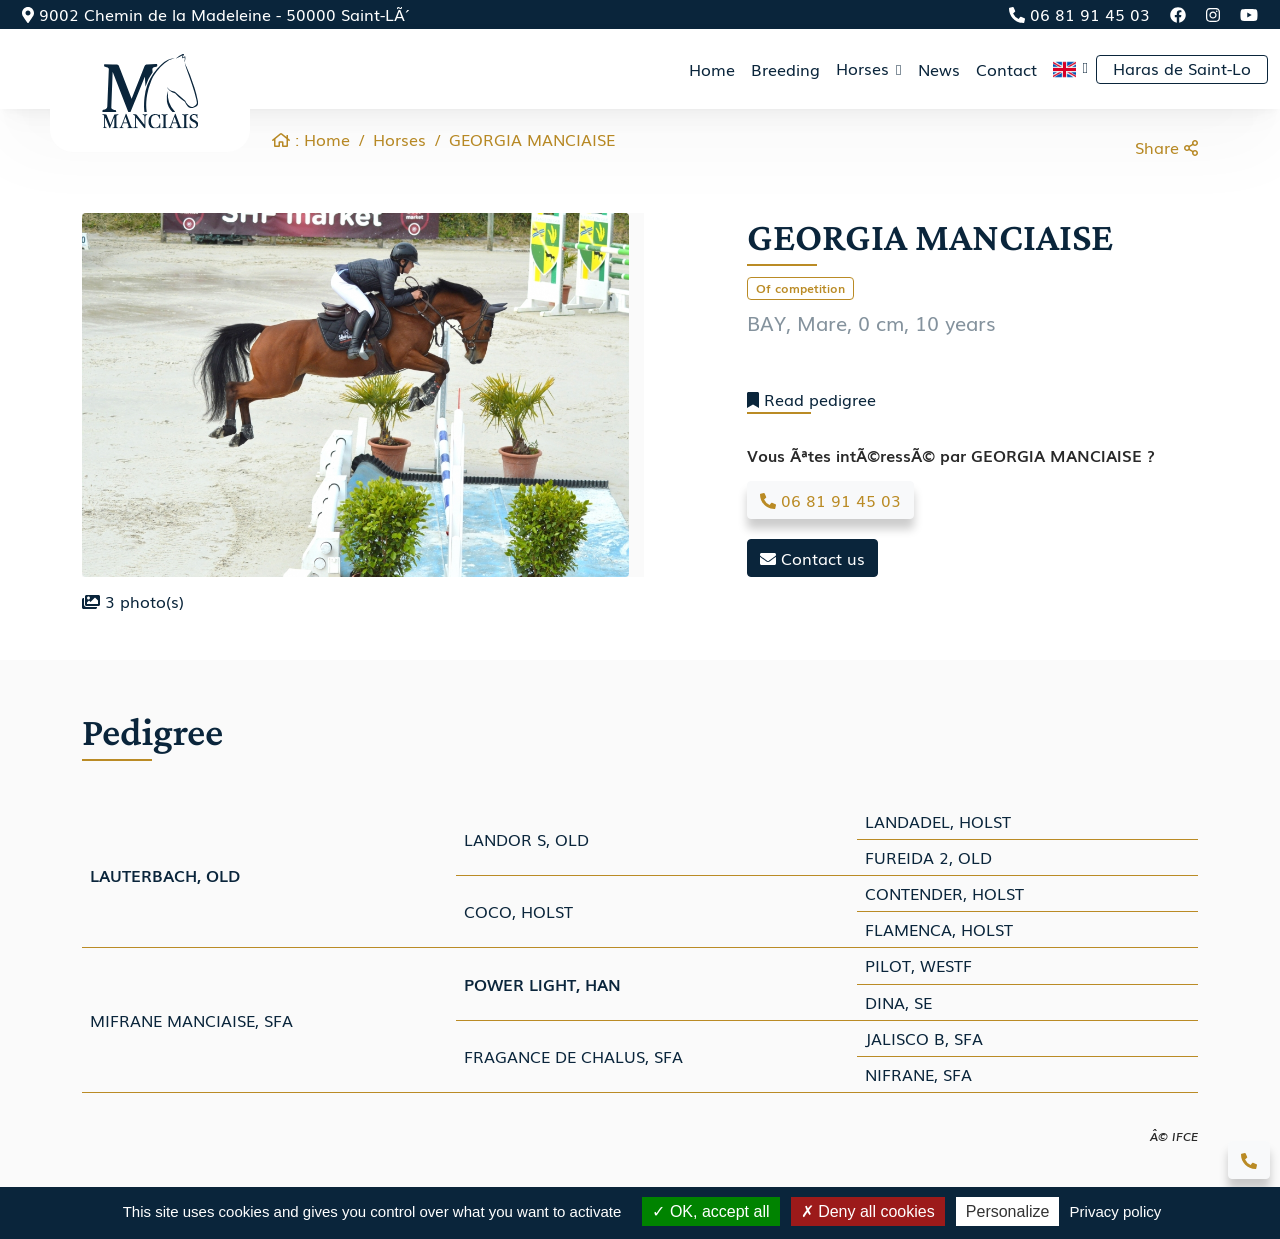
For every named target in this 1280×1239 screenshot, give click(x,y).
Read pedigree (811, 399)
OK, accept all (710, 1211)
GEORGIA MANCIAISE (532, 139)
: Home (311, 139)
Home (712, 69)
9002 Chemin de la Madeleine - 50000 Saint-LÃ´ (213, 14)
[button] (1070, 69)
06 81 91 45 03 (1079, 14)
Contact (1006, 69)
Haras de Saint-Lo (1182, 68)
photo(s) (133, 601)
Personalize (1008, 1211)
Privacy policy (1116, 1211)
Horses (399, 139)
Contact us (812, 558)
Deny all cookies (868, 1211)
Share (1166, 147)
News (939, 69)
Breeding (785, 69)
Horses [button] (865, 68)
